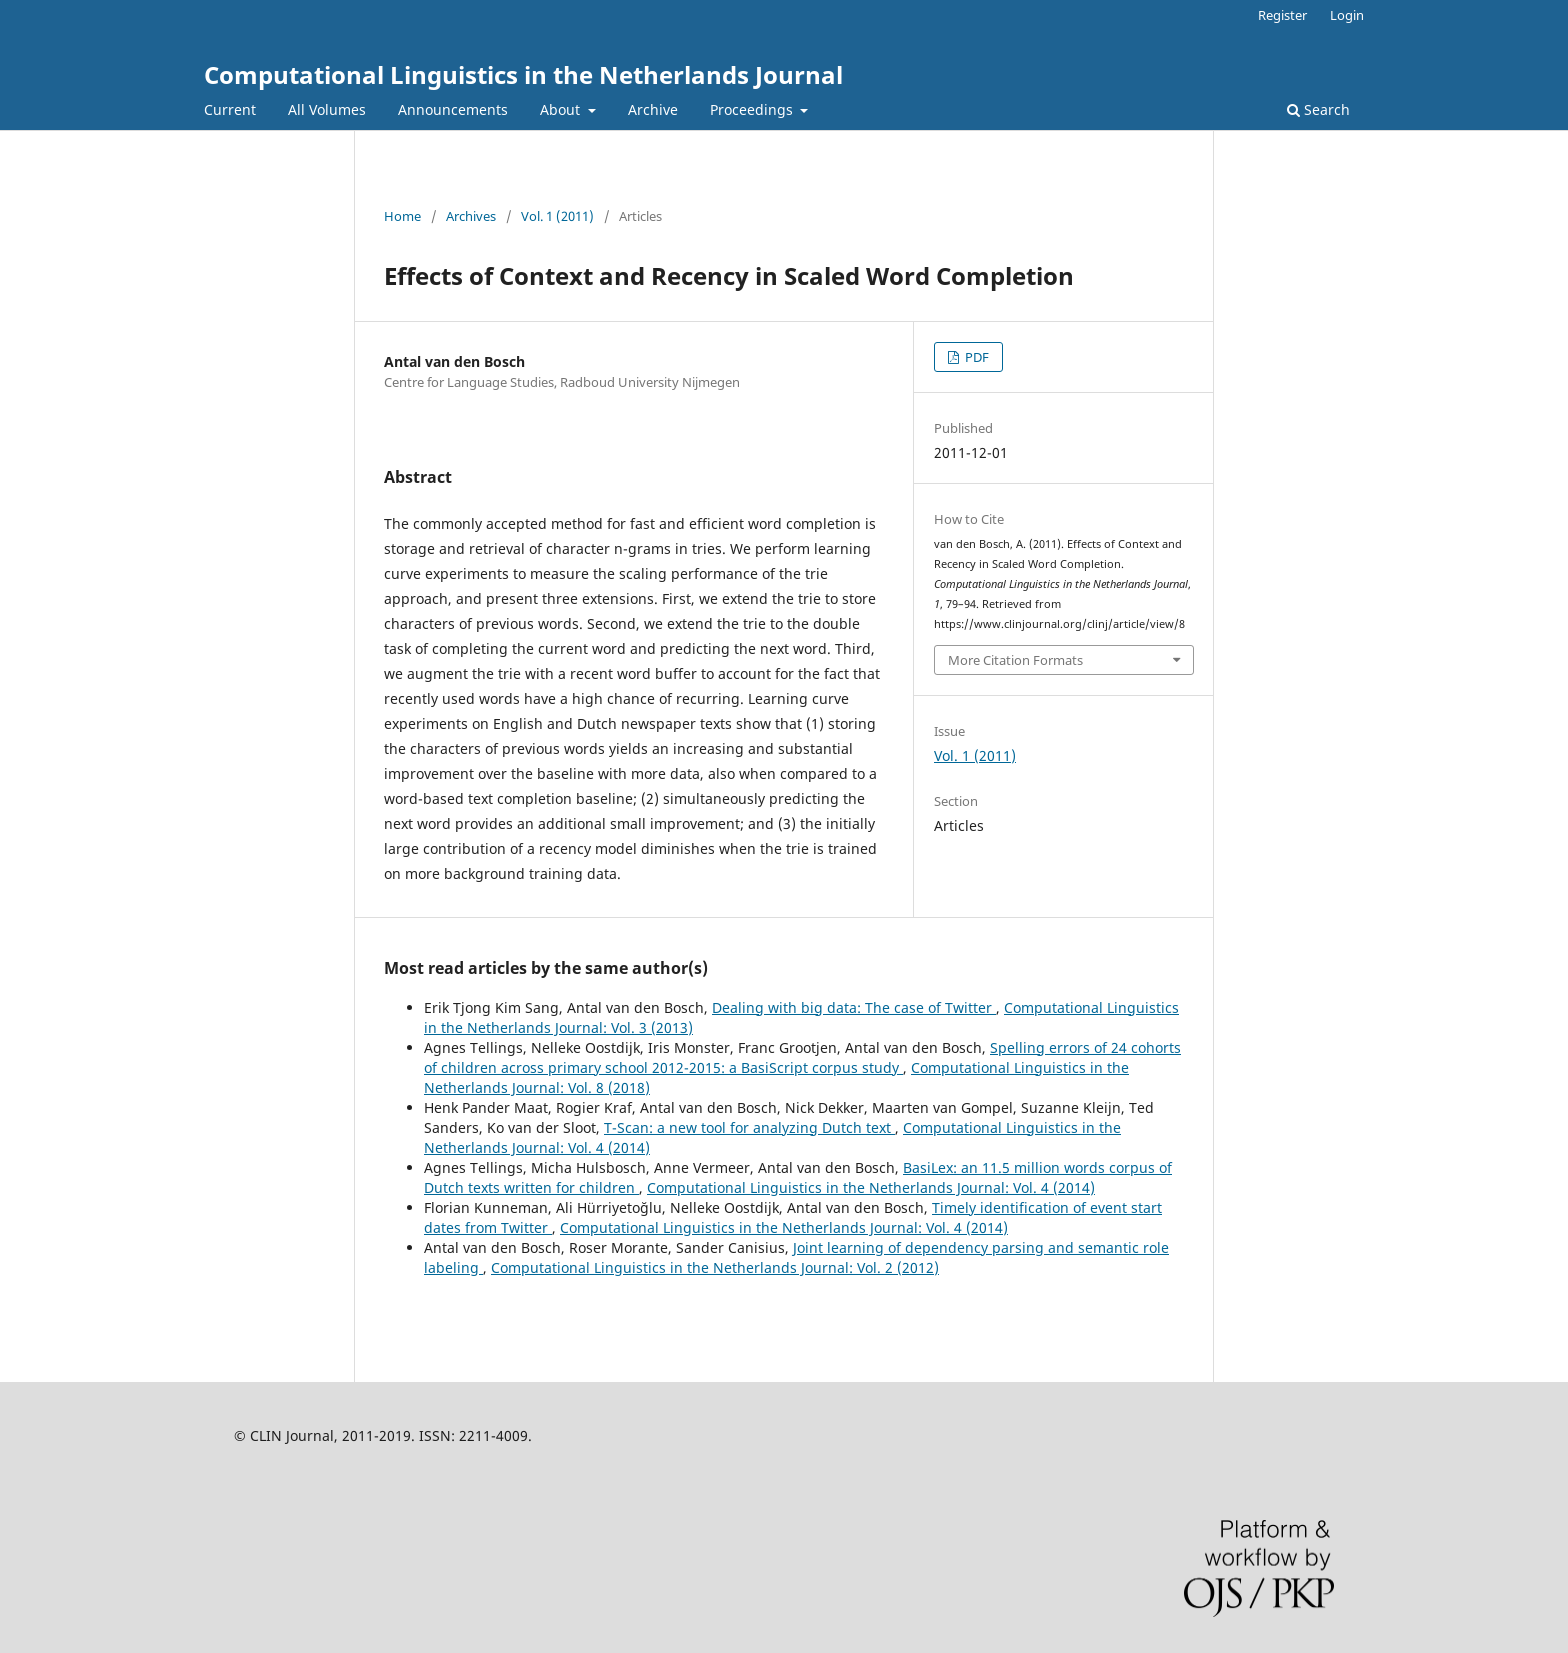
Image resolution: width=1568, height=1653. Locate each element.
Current (230, 109)
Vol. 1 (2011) (557, 216)
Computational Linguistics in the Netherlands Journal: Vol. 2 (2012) (715, 1267)
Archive (653, 109)
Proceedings (753, 109)
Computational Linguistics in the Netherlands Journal (523, 74)
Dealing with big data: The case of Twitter (854, 1007)
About (562, 109)
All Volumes (327, 109)
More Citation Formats (1015, 660)
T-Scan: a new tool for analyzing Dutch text (749, 1127)
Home (402, 216)
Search (1318, 109)
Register (1282, 15)
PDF (975, 357)
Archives (471, 216)
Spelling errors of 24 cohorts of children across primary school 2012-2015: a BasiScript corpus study (802, 1057)
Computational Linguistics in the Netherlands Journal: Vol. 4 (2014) (871, 1187)
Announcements (453, 109)
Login (1347, 15)
